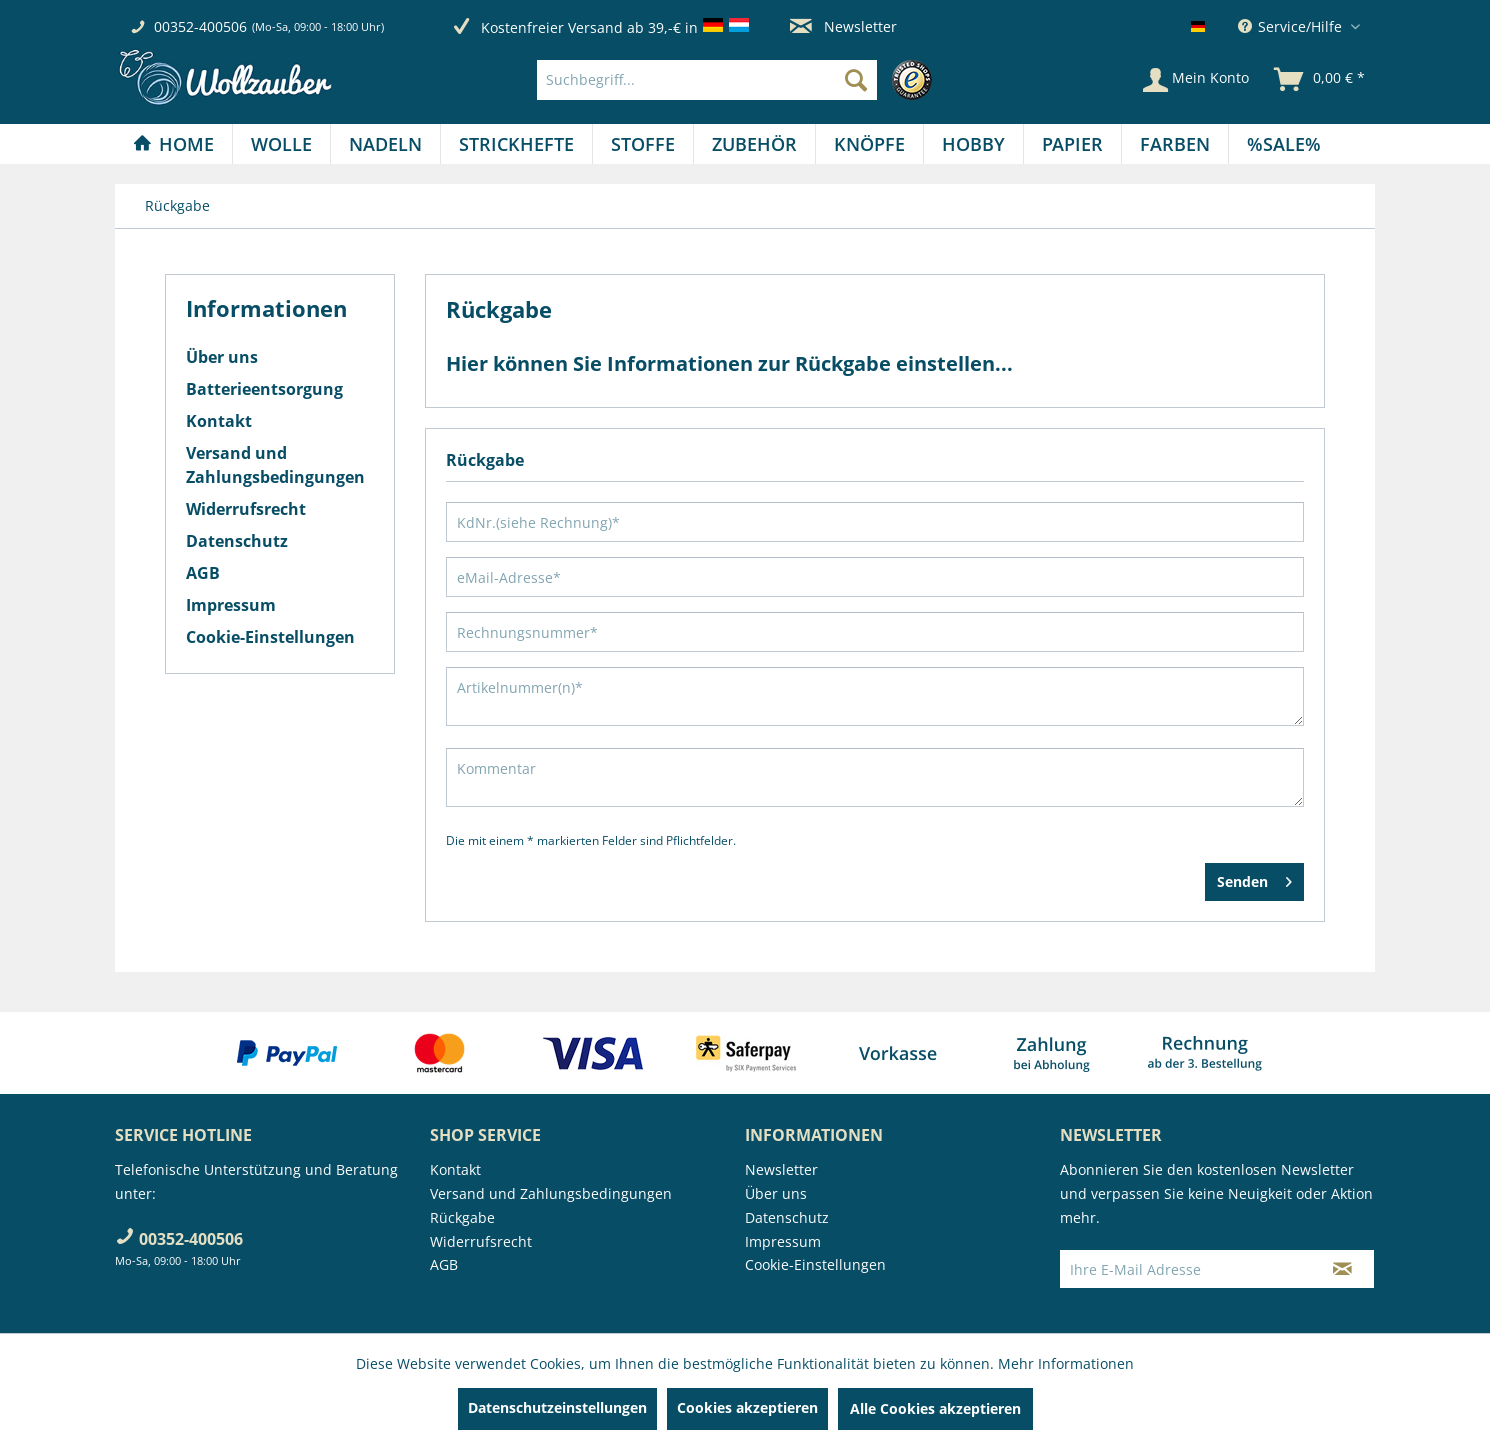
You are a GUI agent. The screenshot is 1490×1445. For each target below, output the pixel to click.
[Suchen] (856, 80)
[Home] (173, 144)
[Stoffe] (643, 144)
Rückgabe (462, 1217)
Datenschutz (237, 541)
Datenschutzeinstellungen (557, 1407)
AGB (203, 573)
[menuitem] (739, 80)
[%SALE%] (1284, 144)
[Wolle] (281, 144)
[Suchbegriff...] (707, 80)
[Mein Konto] (1196, 80)
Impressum (231, 605)
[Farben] (1175, 144)
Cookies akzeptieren (747, 1407)
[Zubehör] (754, 144)
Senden (1254, 878)
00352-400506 (200, 26)
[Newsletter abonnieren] (1342, 1269)
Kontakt (219, 421)
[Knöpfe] (869, 144)
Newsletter (843, 26)
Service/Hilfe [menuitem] (1292, 26)
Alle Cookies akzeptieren (935, 1408)
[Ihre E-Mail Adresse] (1186, 1269)
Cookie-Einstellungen (270, 637)
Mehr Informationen (1066, 1363)
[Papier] (1072, 144)
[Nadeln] (385, 144)
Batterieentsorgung (264, 389)
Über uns (222, 357)
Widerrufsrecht (246, 509)
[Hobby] (973, 144)
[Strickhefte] (516, 144)
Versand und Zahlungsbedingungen (275, 465)
